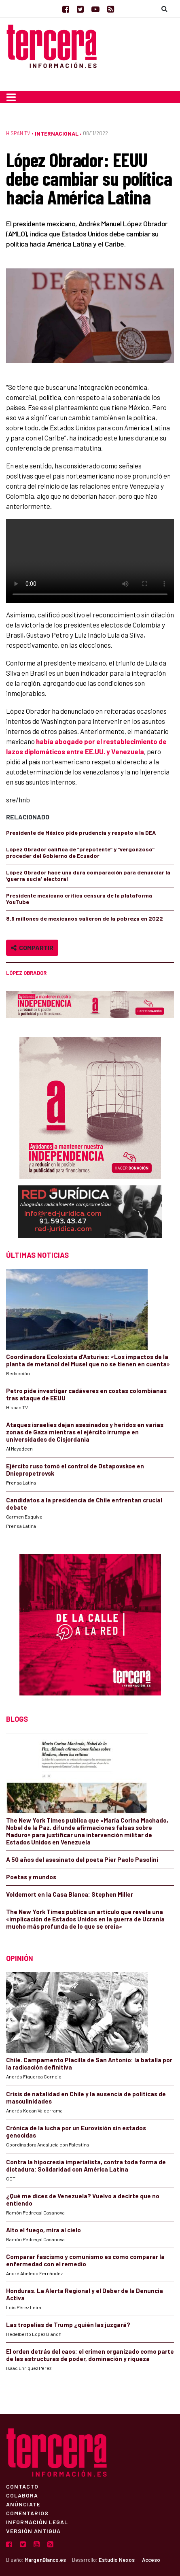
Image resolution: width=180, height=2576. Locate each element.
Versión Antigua (33, 2530)
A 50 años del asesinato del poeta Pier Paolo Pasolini (82, 1859)
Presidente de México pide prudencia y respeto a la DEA (81, 832)
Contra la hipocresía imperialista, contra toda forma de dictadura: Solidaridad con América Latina (86, 2165)
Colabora (22, 2495)
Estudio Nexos (117, 2560)
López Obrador (26, 973)
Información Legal (37, 2522)
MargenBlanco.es (45, 2560)
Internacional (56, 133)
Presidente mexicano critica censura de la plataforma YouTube (79, 898)
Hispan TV (18, 133)
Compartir (32, 947)
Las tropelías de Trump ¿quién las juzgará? (68, 2324)
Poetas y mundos (31, 1876)
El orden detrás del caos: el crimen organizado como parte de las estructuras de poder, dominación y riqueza (90, 2355)
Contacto (22, 2486)
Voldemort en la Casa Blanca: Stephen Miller (69, 1894)
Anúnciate (23, 2504)
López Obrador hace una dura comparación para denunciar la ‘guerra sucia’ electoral (88, 875)
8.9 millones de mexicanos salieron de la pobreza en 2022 (84, 918)
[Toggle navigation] (11, 97)
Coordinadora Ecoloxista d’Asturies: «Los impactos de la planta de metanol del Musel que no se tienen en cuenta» (88, 1360)
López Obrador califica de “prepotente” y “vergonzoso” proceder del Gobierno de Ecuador (80, 852)
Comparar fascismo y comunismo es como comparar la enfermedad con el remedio (85, 2260)
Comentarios (27, 2513)
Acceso (151, 2560)
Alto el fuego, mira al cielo (43, 2230)
